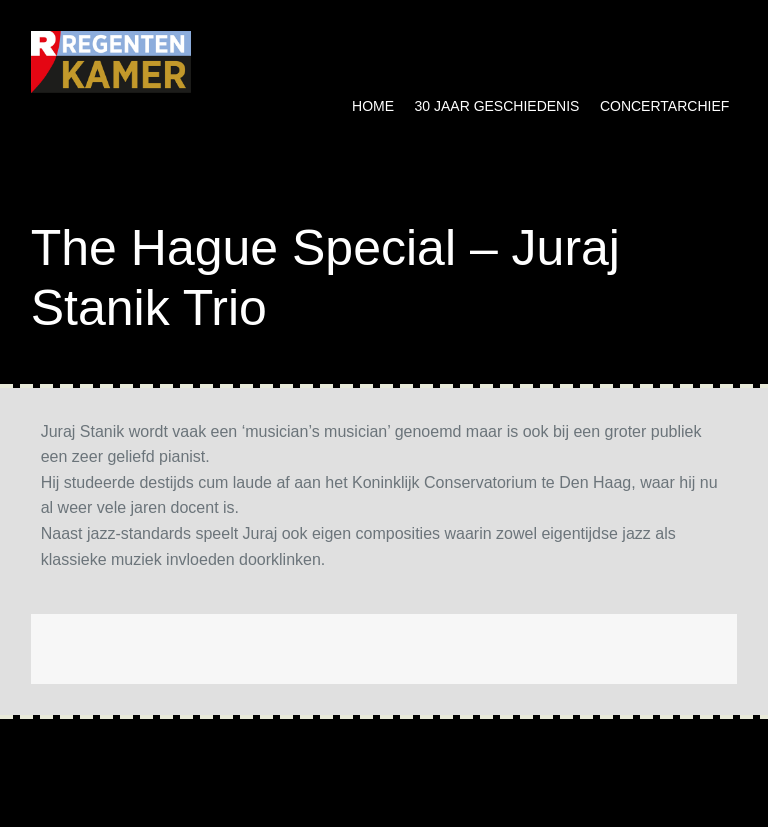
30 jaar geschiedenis (497, 106)
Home (373, 106)
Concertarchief (664, 106)
